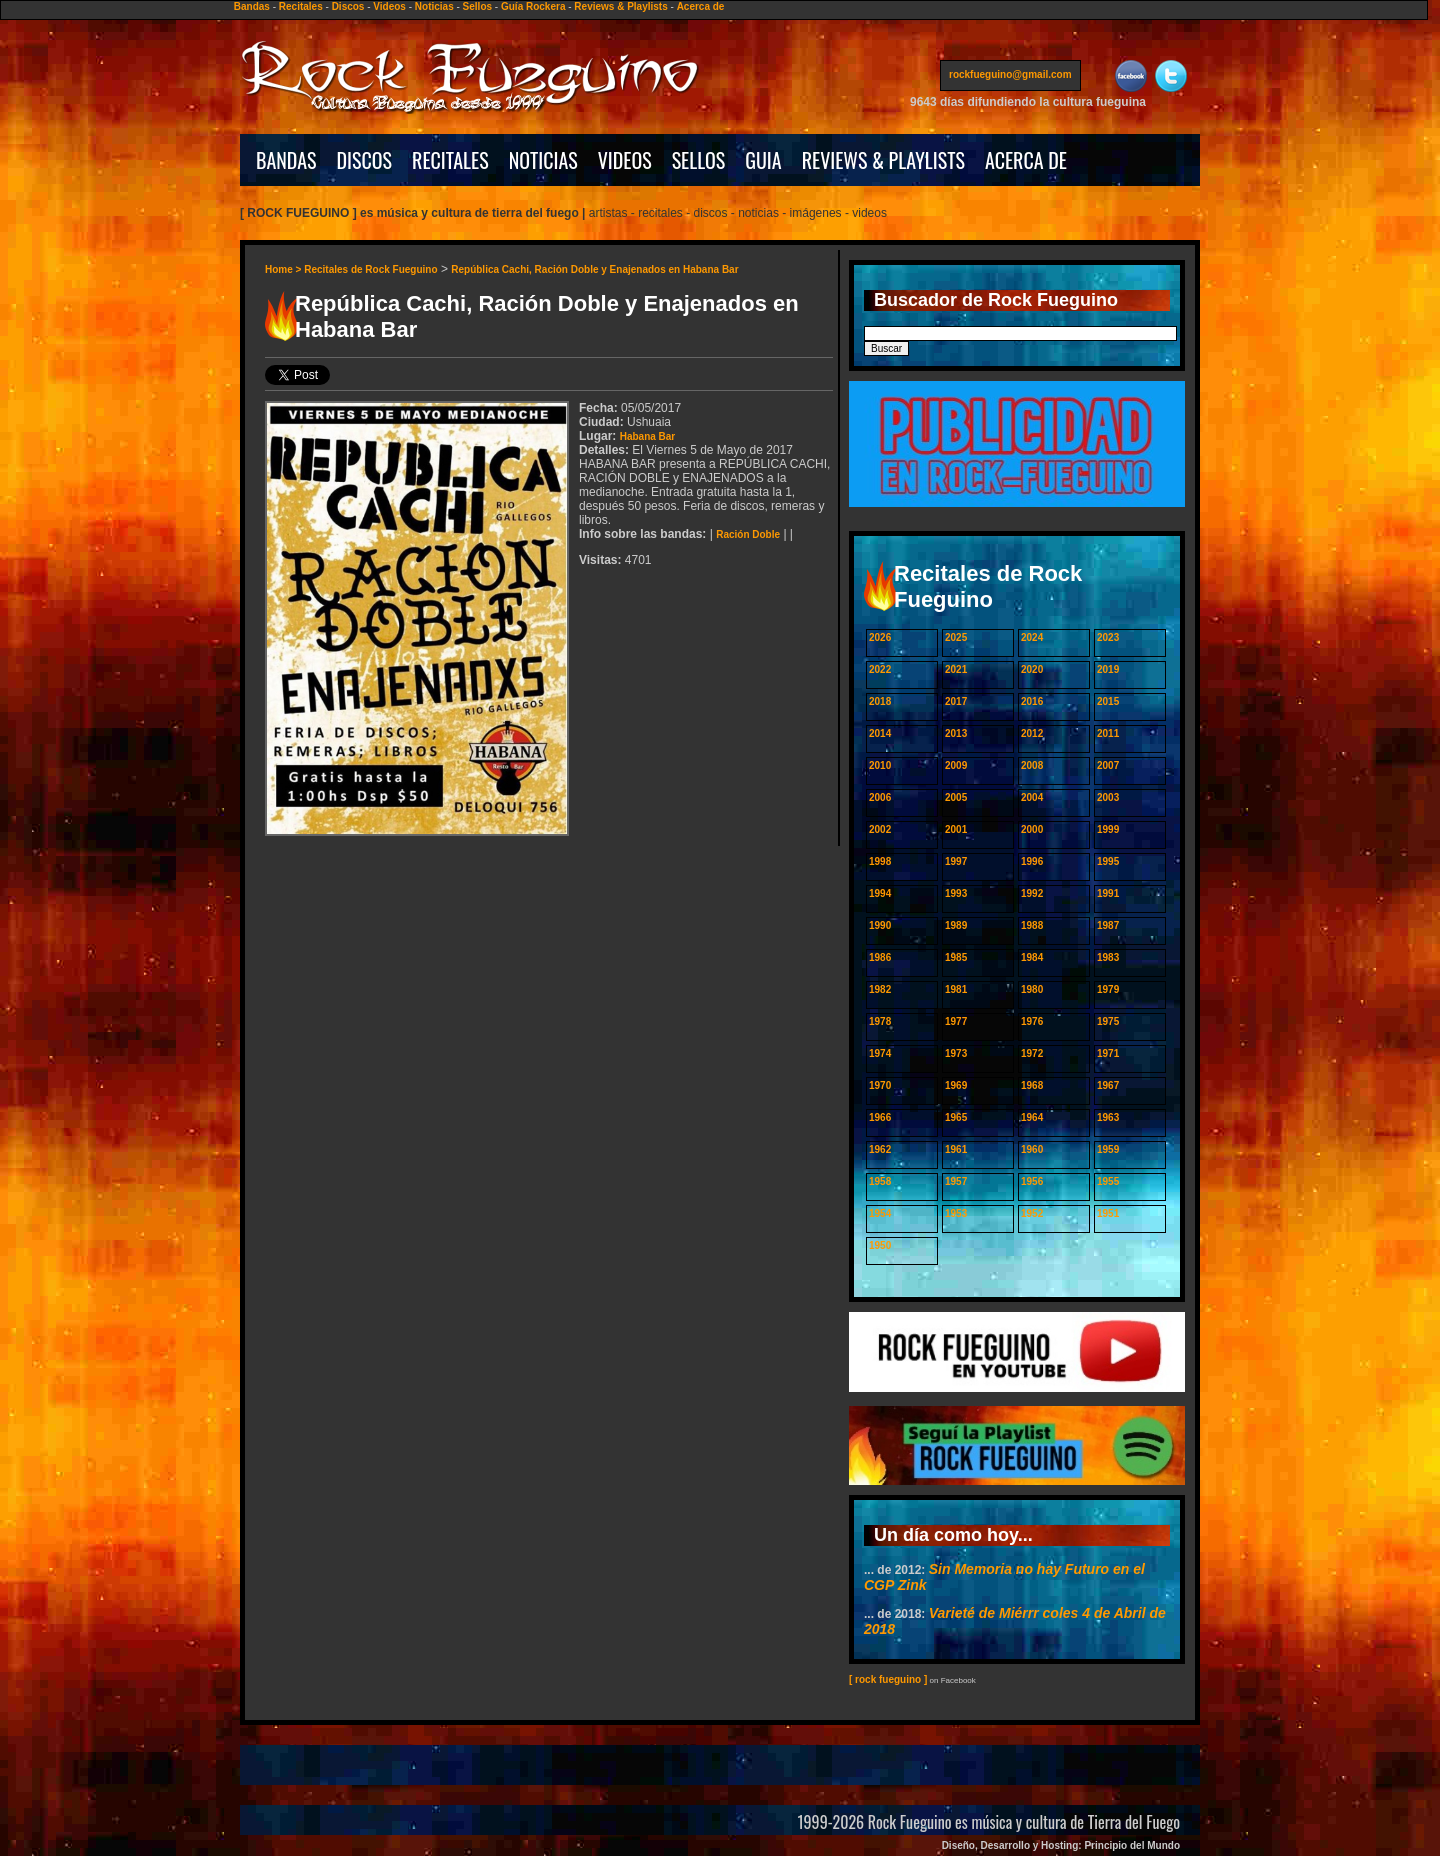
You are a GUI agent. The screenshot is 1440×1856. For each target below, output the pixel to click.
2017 (956, 701)
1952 (1032, 1213)
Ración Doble (748, 534)
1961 (956, 1149)
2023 (1108, 637)
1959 (1108, 1149)
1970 (880, 1085)
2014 (880, 733)
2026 (880, 637)
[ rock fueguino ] (888, 1679)
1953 (956, 1213)
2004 (1032, 797)
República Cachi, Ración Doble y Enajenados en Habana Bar (594, 269)
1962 (880, 1149)
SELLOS (699, 160)
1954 (880, 1213)
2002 (880, 829)
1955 (1108, 1181)
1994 (880, 893)
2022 (880, 669)
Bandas (252, 6)
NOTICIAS (543, 160)
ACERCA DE (1026, 160)
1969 (956, 1085)
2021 (956, 669)
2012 (1032, 733)
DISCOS (365, 160)
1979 (1108, 989)
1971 (1108, 1053)
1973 (956, 1053)
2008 (1032, 765)
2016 (1032, 701)
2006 (880, 797)
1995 (1108, 861)
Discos (348, 6)
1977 (956, 1021)
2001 (956, 829)
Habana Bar (648, 436)
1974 (880, 1053)
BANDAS (286, 160)
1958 (880, 1181)
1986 (880, 957)
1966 (880, 1117)
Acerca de (701, 6)
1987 (1108, 925)
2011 (1108, 733)
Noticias (434, 6)
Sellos (477, 6)
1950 (880, 1245)
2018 (880, 701)
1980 (1032, 989)
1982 (880, 989)
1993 (956, 893)
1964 (1032, 1117)
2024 (1032, 637)
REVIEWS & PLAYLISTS (883, 160)
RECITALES (450, 160)
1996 (1032, 861)
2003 (1108, 797)
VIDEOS (625, 160)
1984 (1032, 957)
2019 (1108, 669)
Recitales (301, 6)
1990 (880, 925)
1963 (1108, 1117)
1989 (956, 925)
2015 (1108, 701)
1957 (956, 1181)
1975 (1108, 1021)
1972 (1032, 1053)
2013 (956, 733)
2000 (1032, 829)
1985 (956, 957)
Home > (284, 269)
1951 (1108, 1213)
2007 (1108, 765)
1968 (1032, 1085)
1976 (1032, 1021)
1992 (1032, 893)
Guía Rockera (533, 6)
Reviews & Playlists (620, 6)
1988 (1032, 925)
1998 (880, 861)
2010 (880, 765)
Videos (389, 6)
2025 (956, 637)
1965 (956, 1117)
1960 (1032, 1149)
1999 (1108, 829)
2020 (1032, 669)
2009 (956, 765)
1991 (1108, 893)
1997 (956, 861)
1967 (1108, 1085)
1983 (1108, 957)
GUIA (763, 160)
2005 (956, 797)
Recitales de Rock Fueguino (370, 269)
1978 (880, 1021)
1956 (1032, 1181)
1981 (956, 989)
